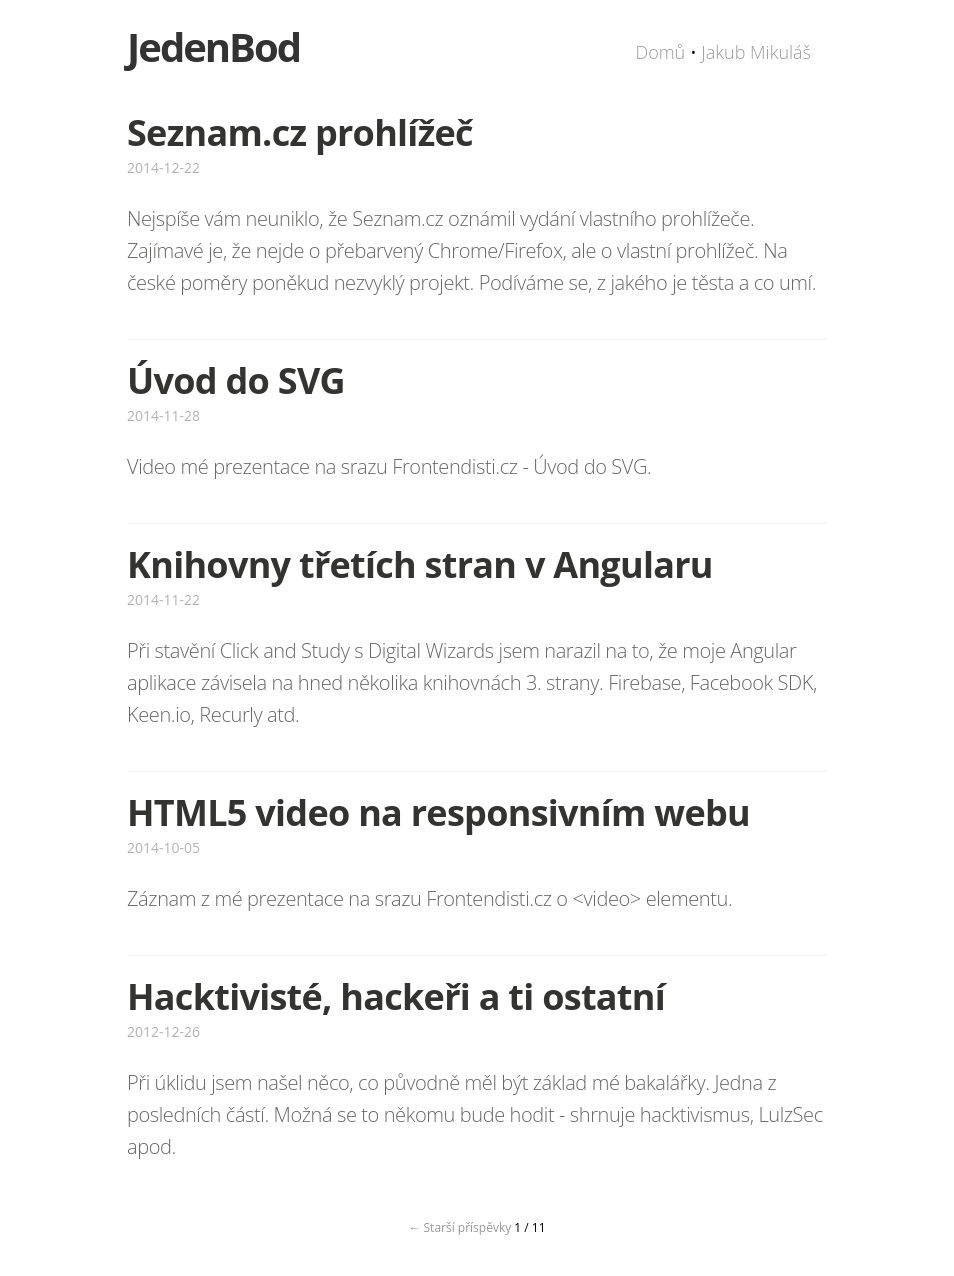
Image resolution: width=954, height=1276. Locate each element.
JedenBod (213, 46)
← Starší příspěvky (459, 1227)
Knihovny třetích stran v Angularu (420, 564)
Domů (660, 52)
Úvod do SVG (236, 380)
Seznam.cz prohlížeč (300, 132)
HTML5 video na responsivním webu (438, 812)
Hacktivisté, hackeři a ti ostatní (396, 996)
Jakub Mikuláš (756, 52)
